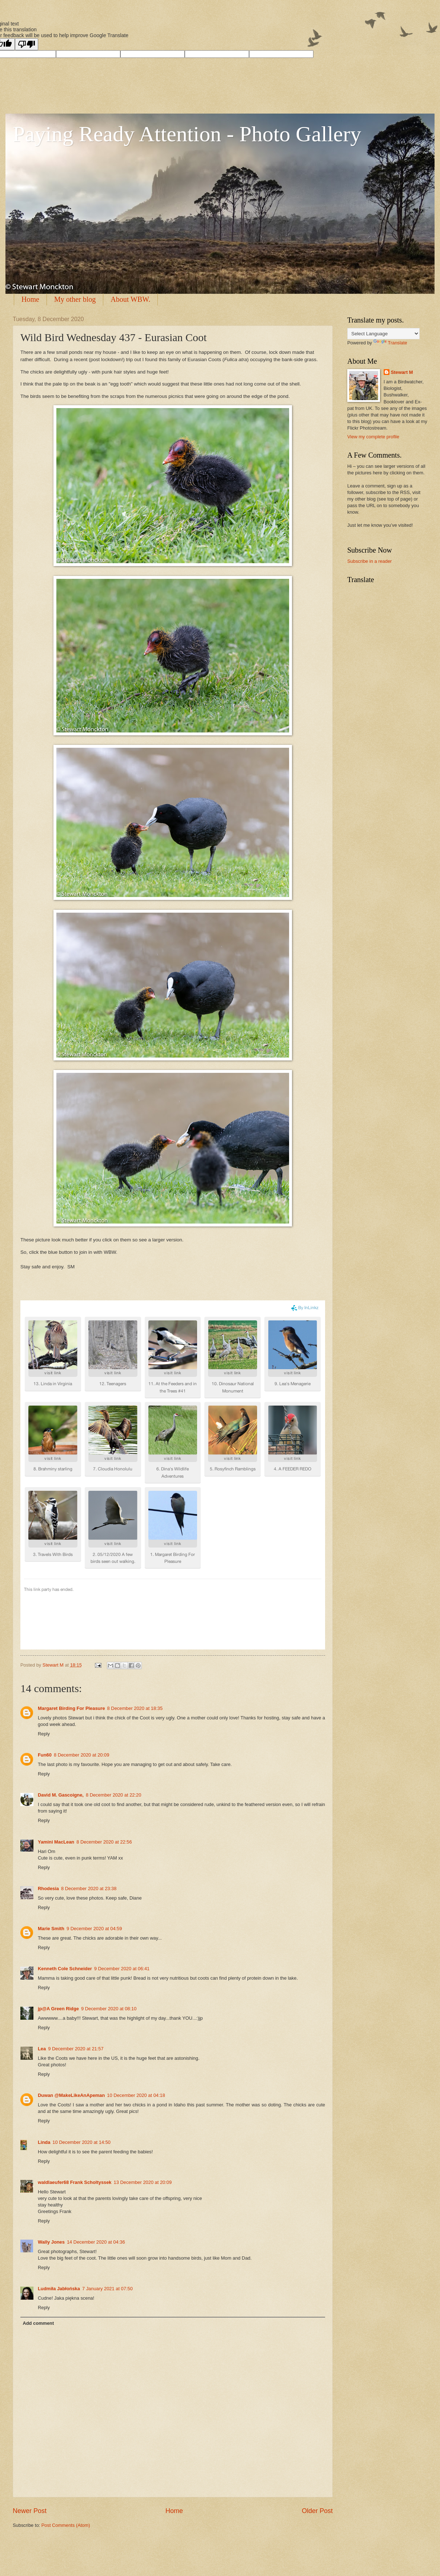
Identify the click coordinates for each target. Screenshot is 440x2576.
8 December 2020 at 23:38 (88, 1888)
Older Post (317, 2510)
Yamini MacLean (56, 1842)
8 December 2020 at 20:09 (81, 1755)
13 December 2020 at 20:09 (143, 2182)
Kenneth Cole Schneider (65, 1968)
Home (30, 299)
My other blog (75, 299)
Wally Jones (51, 2242)
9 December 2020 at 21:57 (75, 2048)
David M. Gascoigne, (61, 1795)
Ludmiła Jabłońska (59, 2288)
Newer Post (30, 2510)
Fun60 (45, 1755)
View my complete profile (373, 436)
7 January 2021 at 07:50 (107, 2288)
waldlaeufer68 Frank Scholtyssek (75, 2182)
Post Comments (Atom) (65, 2525)
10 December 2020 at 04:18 (136, 2095)
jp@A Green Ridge (58, 2008)
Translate (390, 342)
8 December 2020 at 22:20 (113, 1795)
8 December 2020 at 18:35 (135, 1708)
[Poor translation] (26, 44)
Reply (44, 1734)
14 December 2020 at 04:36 (96, 2242)
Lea (42, 2048)
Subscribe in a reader (369, 561)
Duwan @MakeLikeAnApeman (71, 2095)
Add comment (38, 2323)
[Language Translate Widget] (383, 333)
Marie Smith (51, 1928)
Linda (44, 2142)
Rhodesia (48, 1888)
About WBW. (130, 299)
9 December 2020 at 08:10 (108, 2008)
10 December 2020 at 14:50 (81, 2142)
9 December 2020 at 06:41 (121, 1968)
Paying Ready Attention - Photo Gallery (187, 134)
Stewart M (402, 372)
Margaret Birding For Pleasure (71, 1708)
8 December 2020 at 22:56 (104, 1842)
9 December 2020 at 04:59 (94, 1928)
